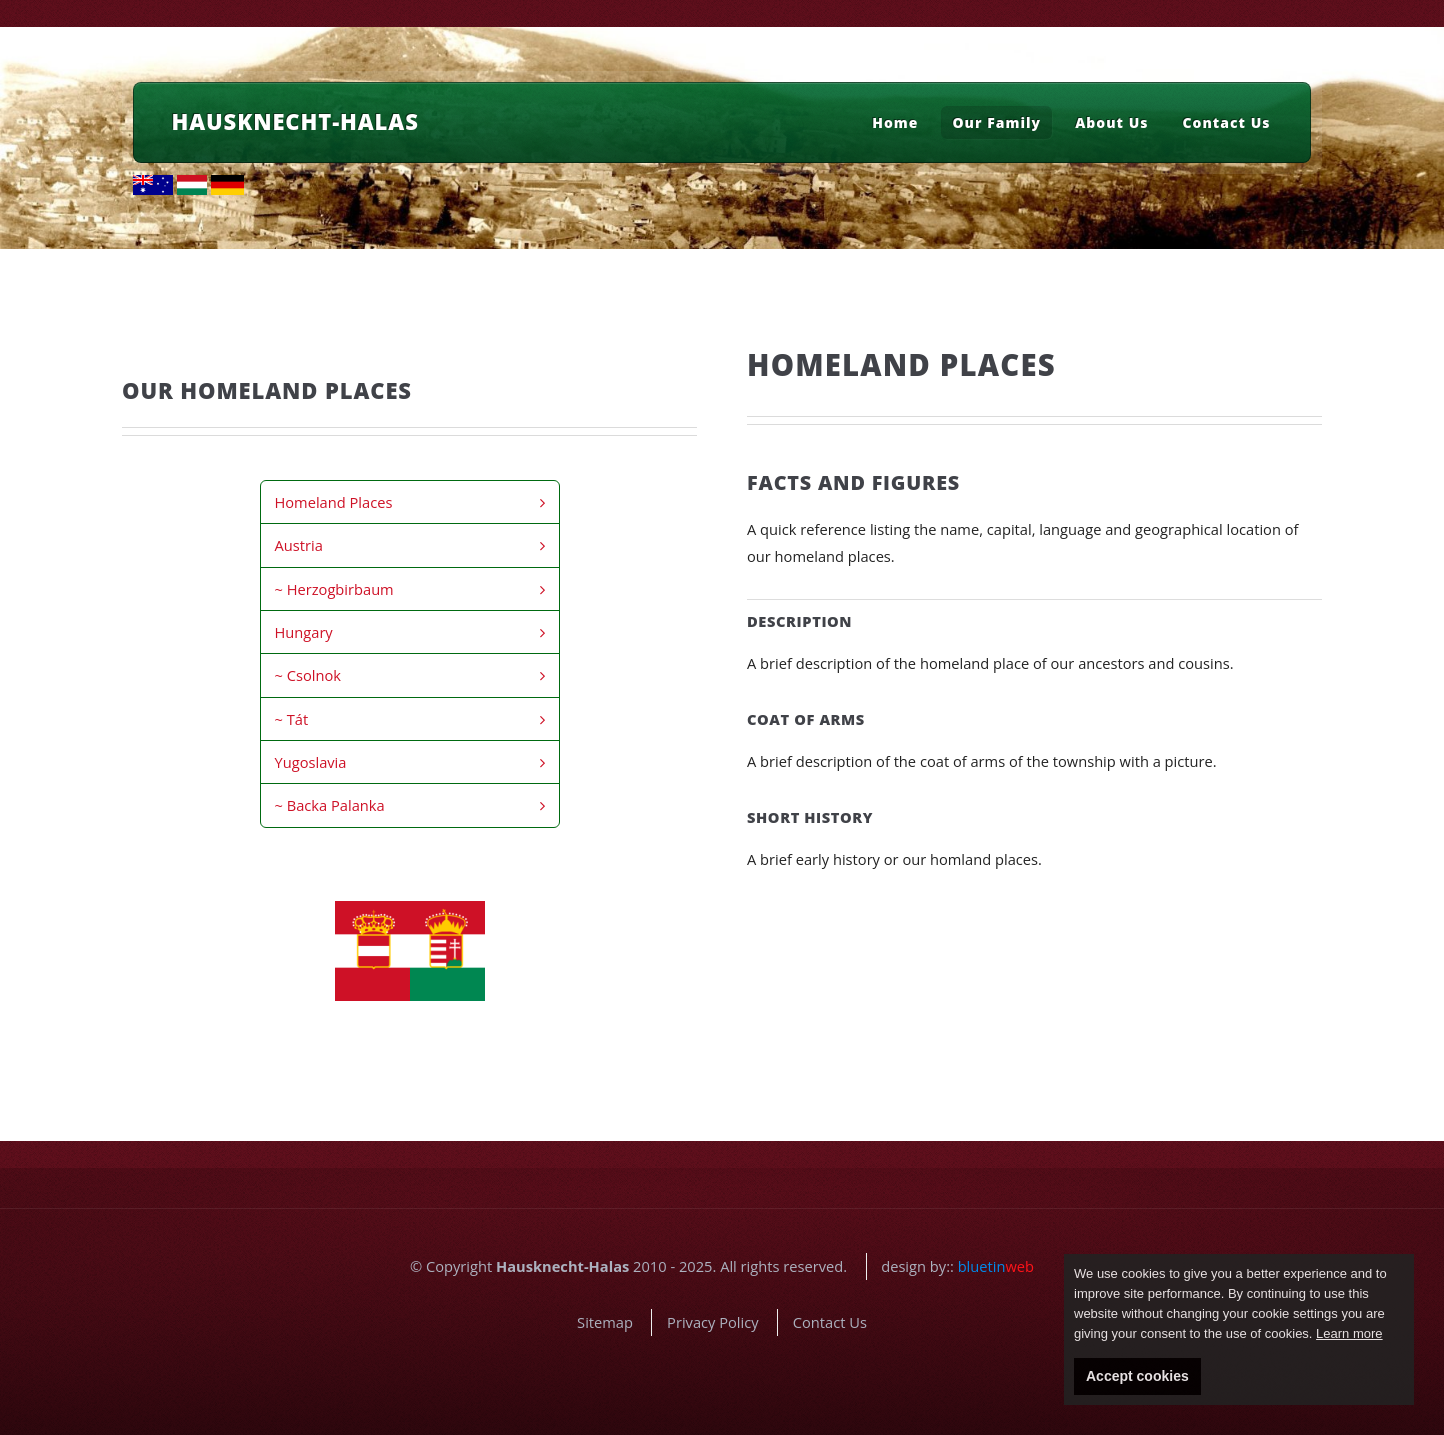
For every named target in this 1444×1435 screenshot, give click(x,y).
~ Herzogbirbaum (334, 589)
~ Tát (292, 719)
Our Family (996, 122)
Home (895, 122)
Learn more (1349, 1333)
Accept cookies (1137, 1376)
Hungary (304, 632)
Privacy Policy (713, 1322)
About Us (1111, 122)
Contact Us (1227, 122)
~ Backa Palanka (330, 805)
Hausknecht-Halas (295, 121)
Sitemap (605, 1322)
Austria (299, 545)
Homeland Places (334, 502)
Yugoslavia (311, 762)
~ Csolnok (308, 675)
